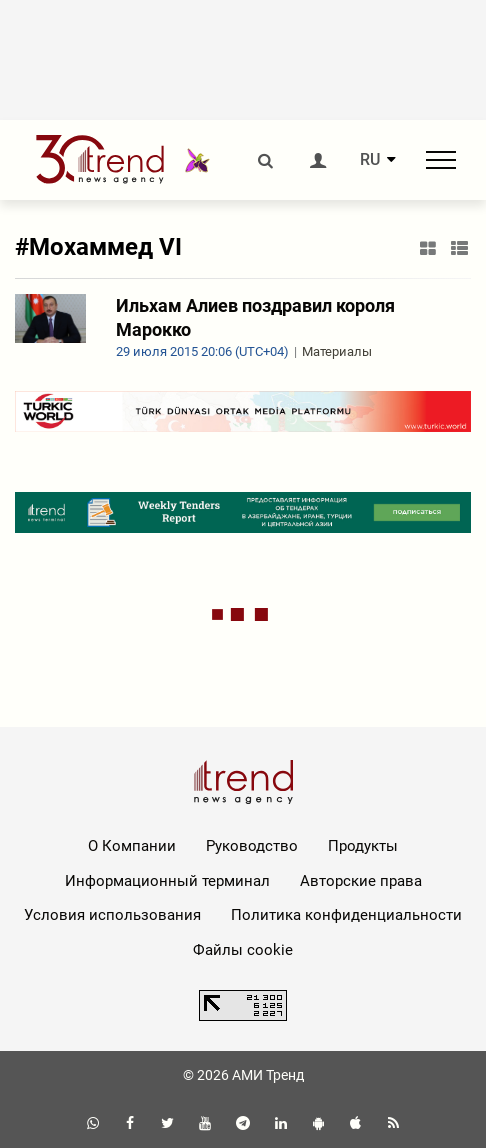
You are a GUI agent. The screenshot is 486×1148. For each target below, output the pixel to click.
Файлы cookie (243, 950)
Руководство (252, 846)
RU (370, 160)
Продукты (363, 846)
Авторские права (361, 881)
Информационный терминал (167, 881)
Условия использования (112, 915)
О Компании (132, 846)
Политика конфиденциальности (346, 915)
